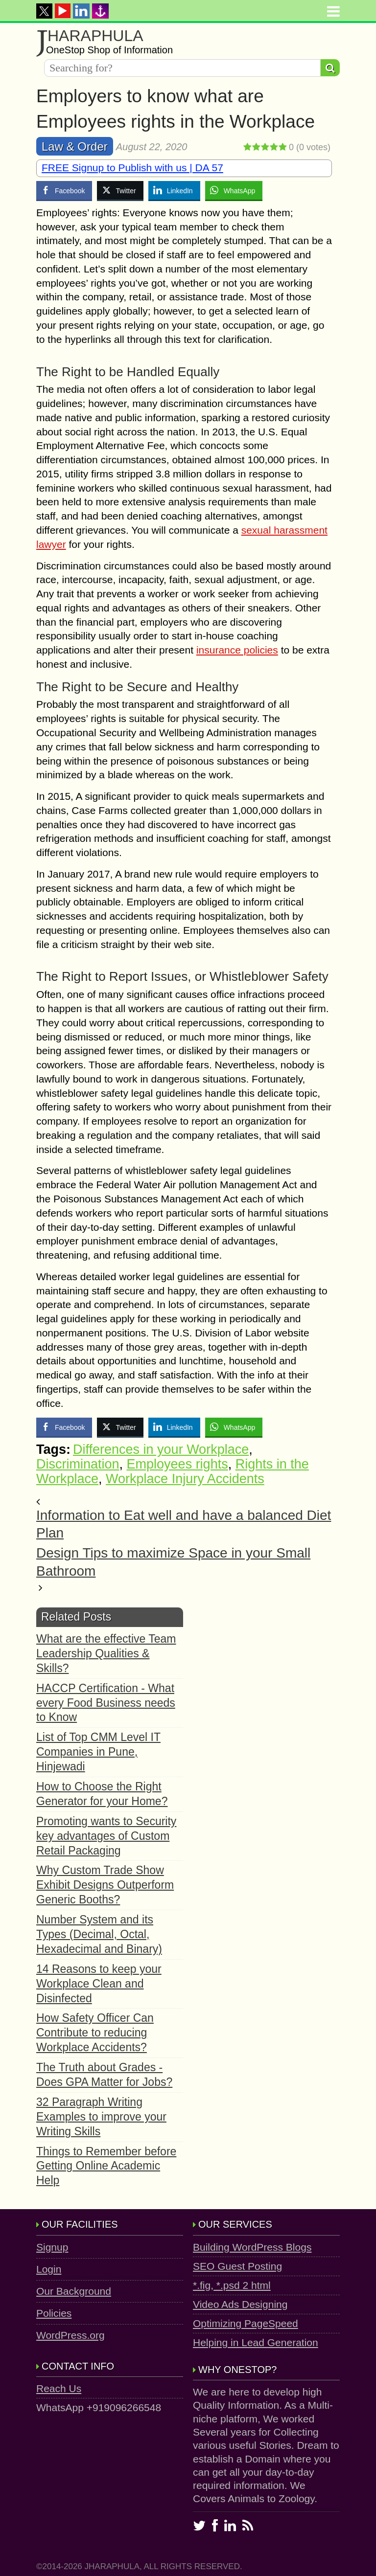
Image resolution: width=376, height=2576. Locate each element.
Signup (52, 2247)
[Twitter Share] (120, 190)
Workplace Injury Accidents (185, 1478)
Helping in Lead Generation (255, 2342)
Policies (53, 2313)
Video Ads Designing (240, 2304)
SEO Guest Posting (237, 2266)
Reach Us (58, 2388)
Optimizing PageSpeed (245, 2323)
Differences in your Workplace (161, 1449)
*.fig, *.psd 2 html (232, 2285)
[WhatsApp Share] (234, 190)
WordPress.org (70, 2335)
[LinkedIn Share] (174, 190)
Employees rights (177, 1464)
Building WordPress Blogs (252, 2247)
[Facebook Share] (64, 190)
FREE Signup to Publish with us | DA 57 (132, 167)
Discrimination (77, 1464)
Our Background (73, 2291)
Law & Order (75, 146)
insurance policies (237, 649)
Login (48, 2269)
